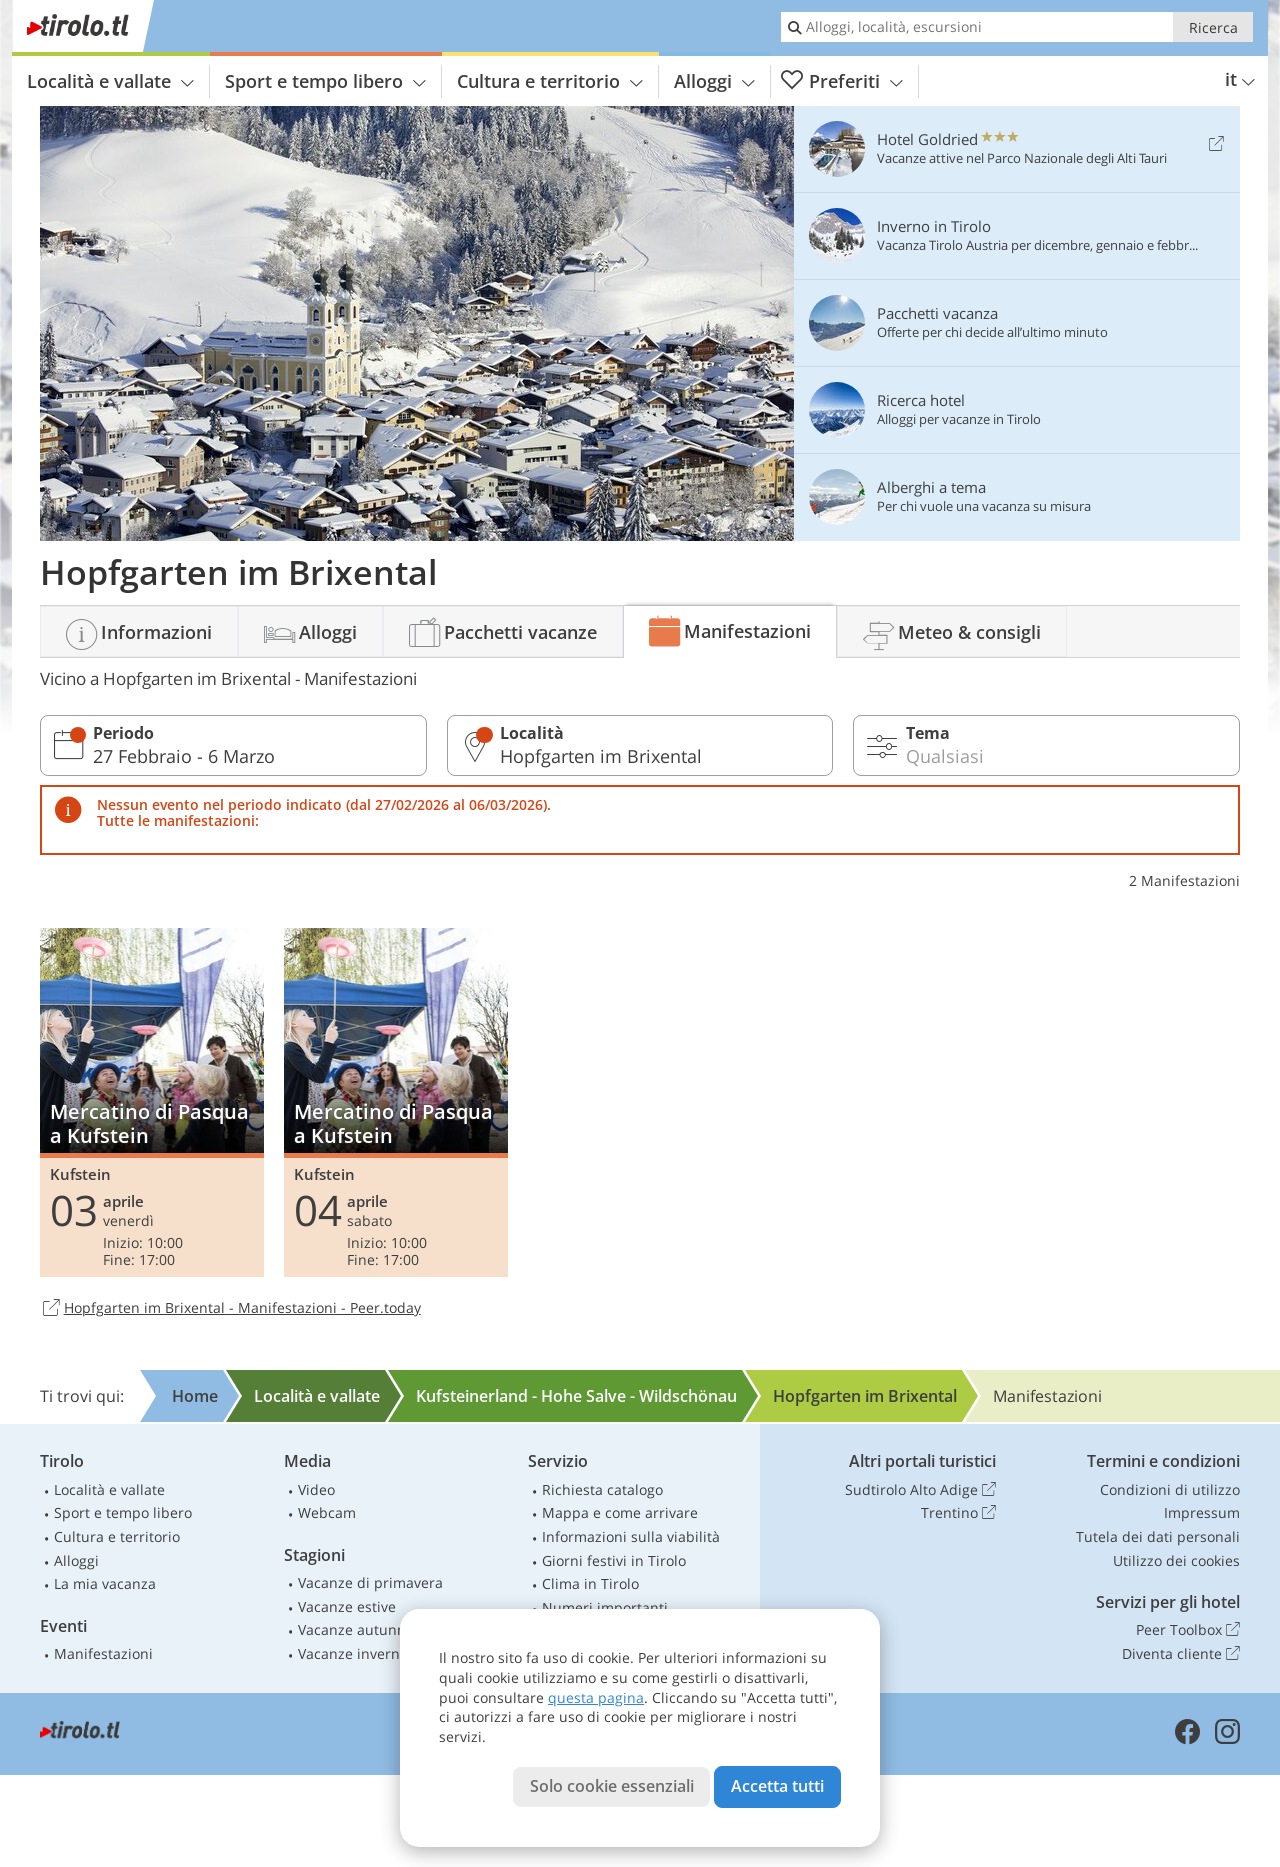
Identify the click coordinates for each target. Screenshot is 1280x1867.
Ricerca (1213, 27)
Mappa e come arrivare (620, 1512)
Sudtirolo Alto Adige (920, 1490)
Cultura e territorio (550, 81)
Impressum (1202, 1512)
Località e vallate (110, 81)
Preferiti (842, 81)
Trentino (958, 1513)
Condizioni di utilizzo (1170, 1489)
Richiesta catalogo (602, 1489)
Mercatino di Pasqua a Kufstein (152, 1102)
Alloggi (714, 81)
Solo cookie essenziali (612, 1786)
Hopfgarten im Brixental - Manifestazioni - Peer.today (230, 1309)
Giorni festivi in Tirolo (614, 1560)
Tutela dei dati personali (1158, 1536)
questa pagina (596, 1697)
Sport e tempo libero (325, 81)
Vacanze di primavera (370, 1582)
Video (316, 1489)
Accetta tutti (777, 1786)
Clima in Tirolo (590, 1583)
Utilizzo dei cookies (1176, 1560)
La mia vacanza (105, 1583)
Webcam (327, 1512)
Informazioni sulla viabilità (631, 1536)
